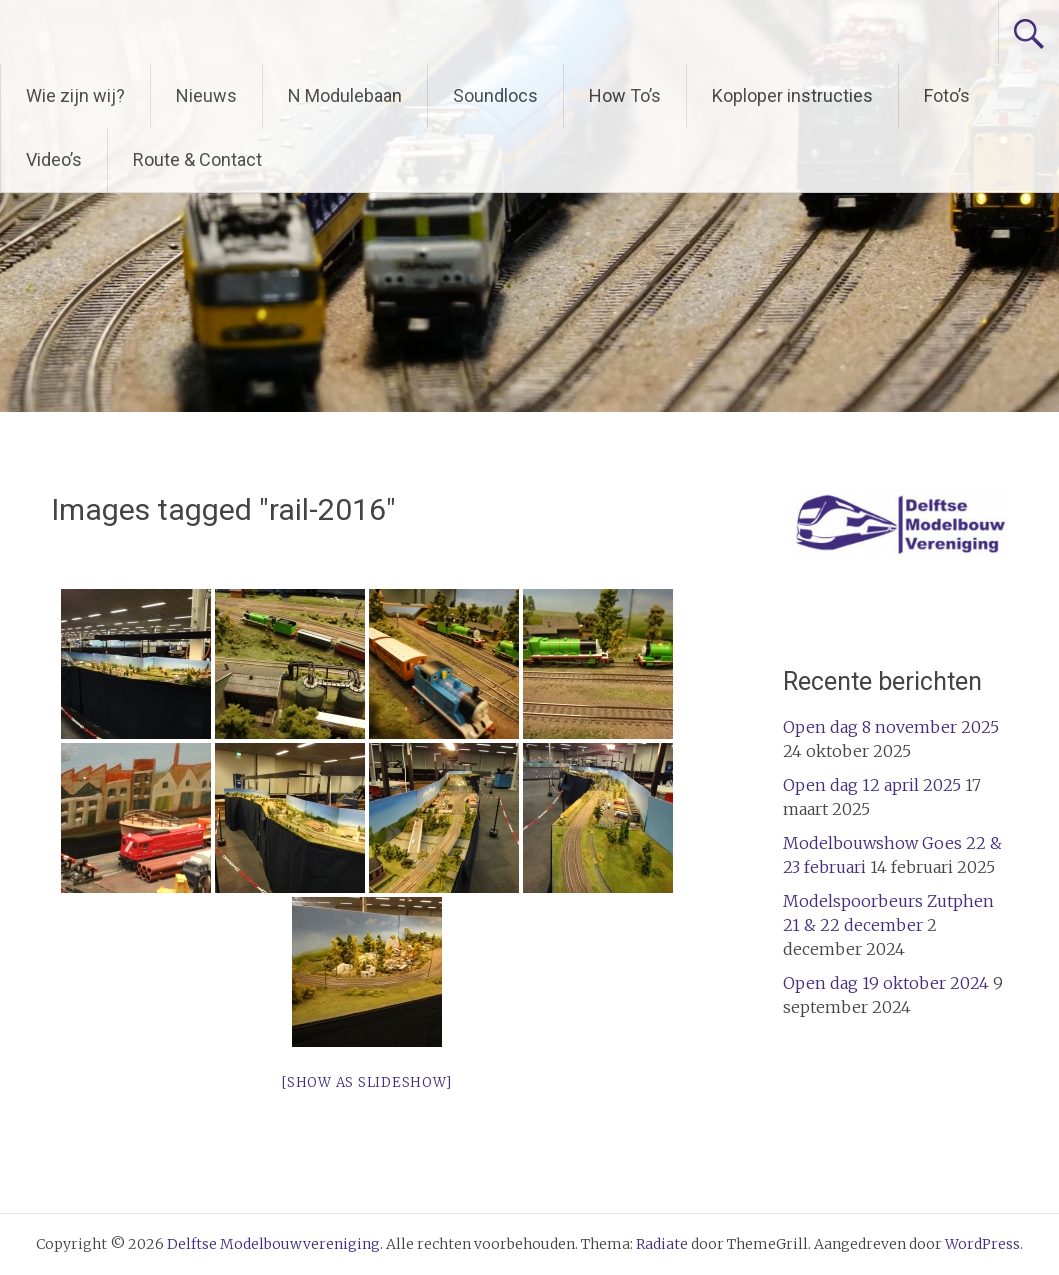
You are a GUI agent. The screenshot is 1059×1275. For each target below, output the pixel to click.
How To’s (625, 95)
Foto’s (947, 95)
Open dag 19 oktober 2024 (886, 983)
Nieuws (206, 95)
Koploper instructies (792, 95)
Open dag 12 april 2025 (872, 785)
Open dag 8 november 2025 (891, 727)
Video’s (54, 159)
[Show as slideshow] (366, 1082)
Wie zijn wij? (75, 95)
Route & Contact (197, 159)
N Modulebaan (345, 95)
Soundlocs (495, 95)
